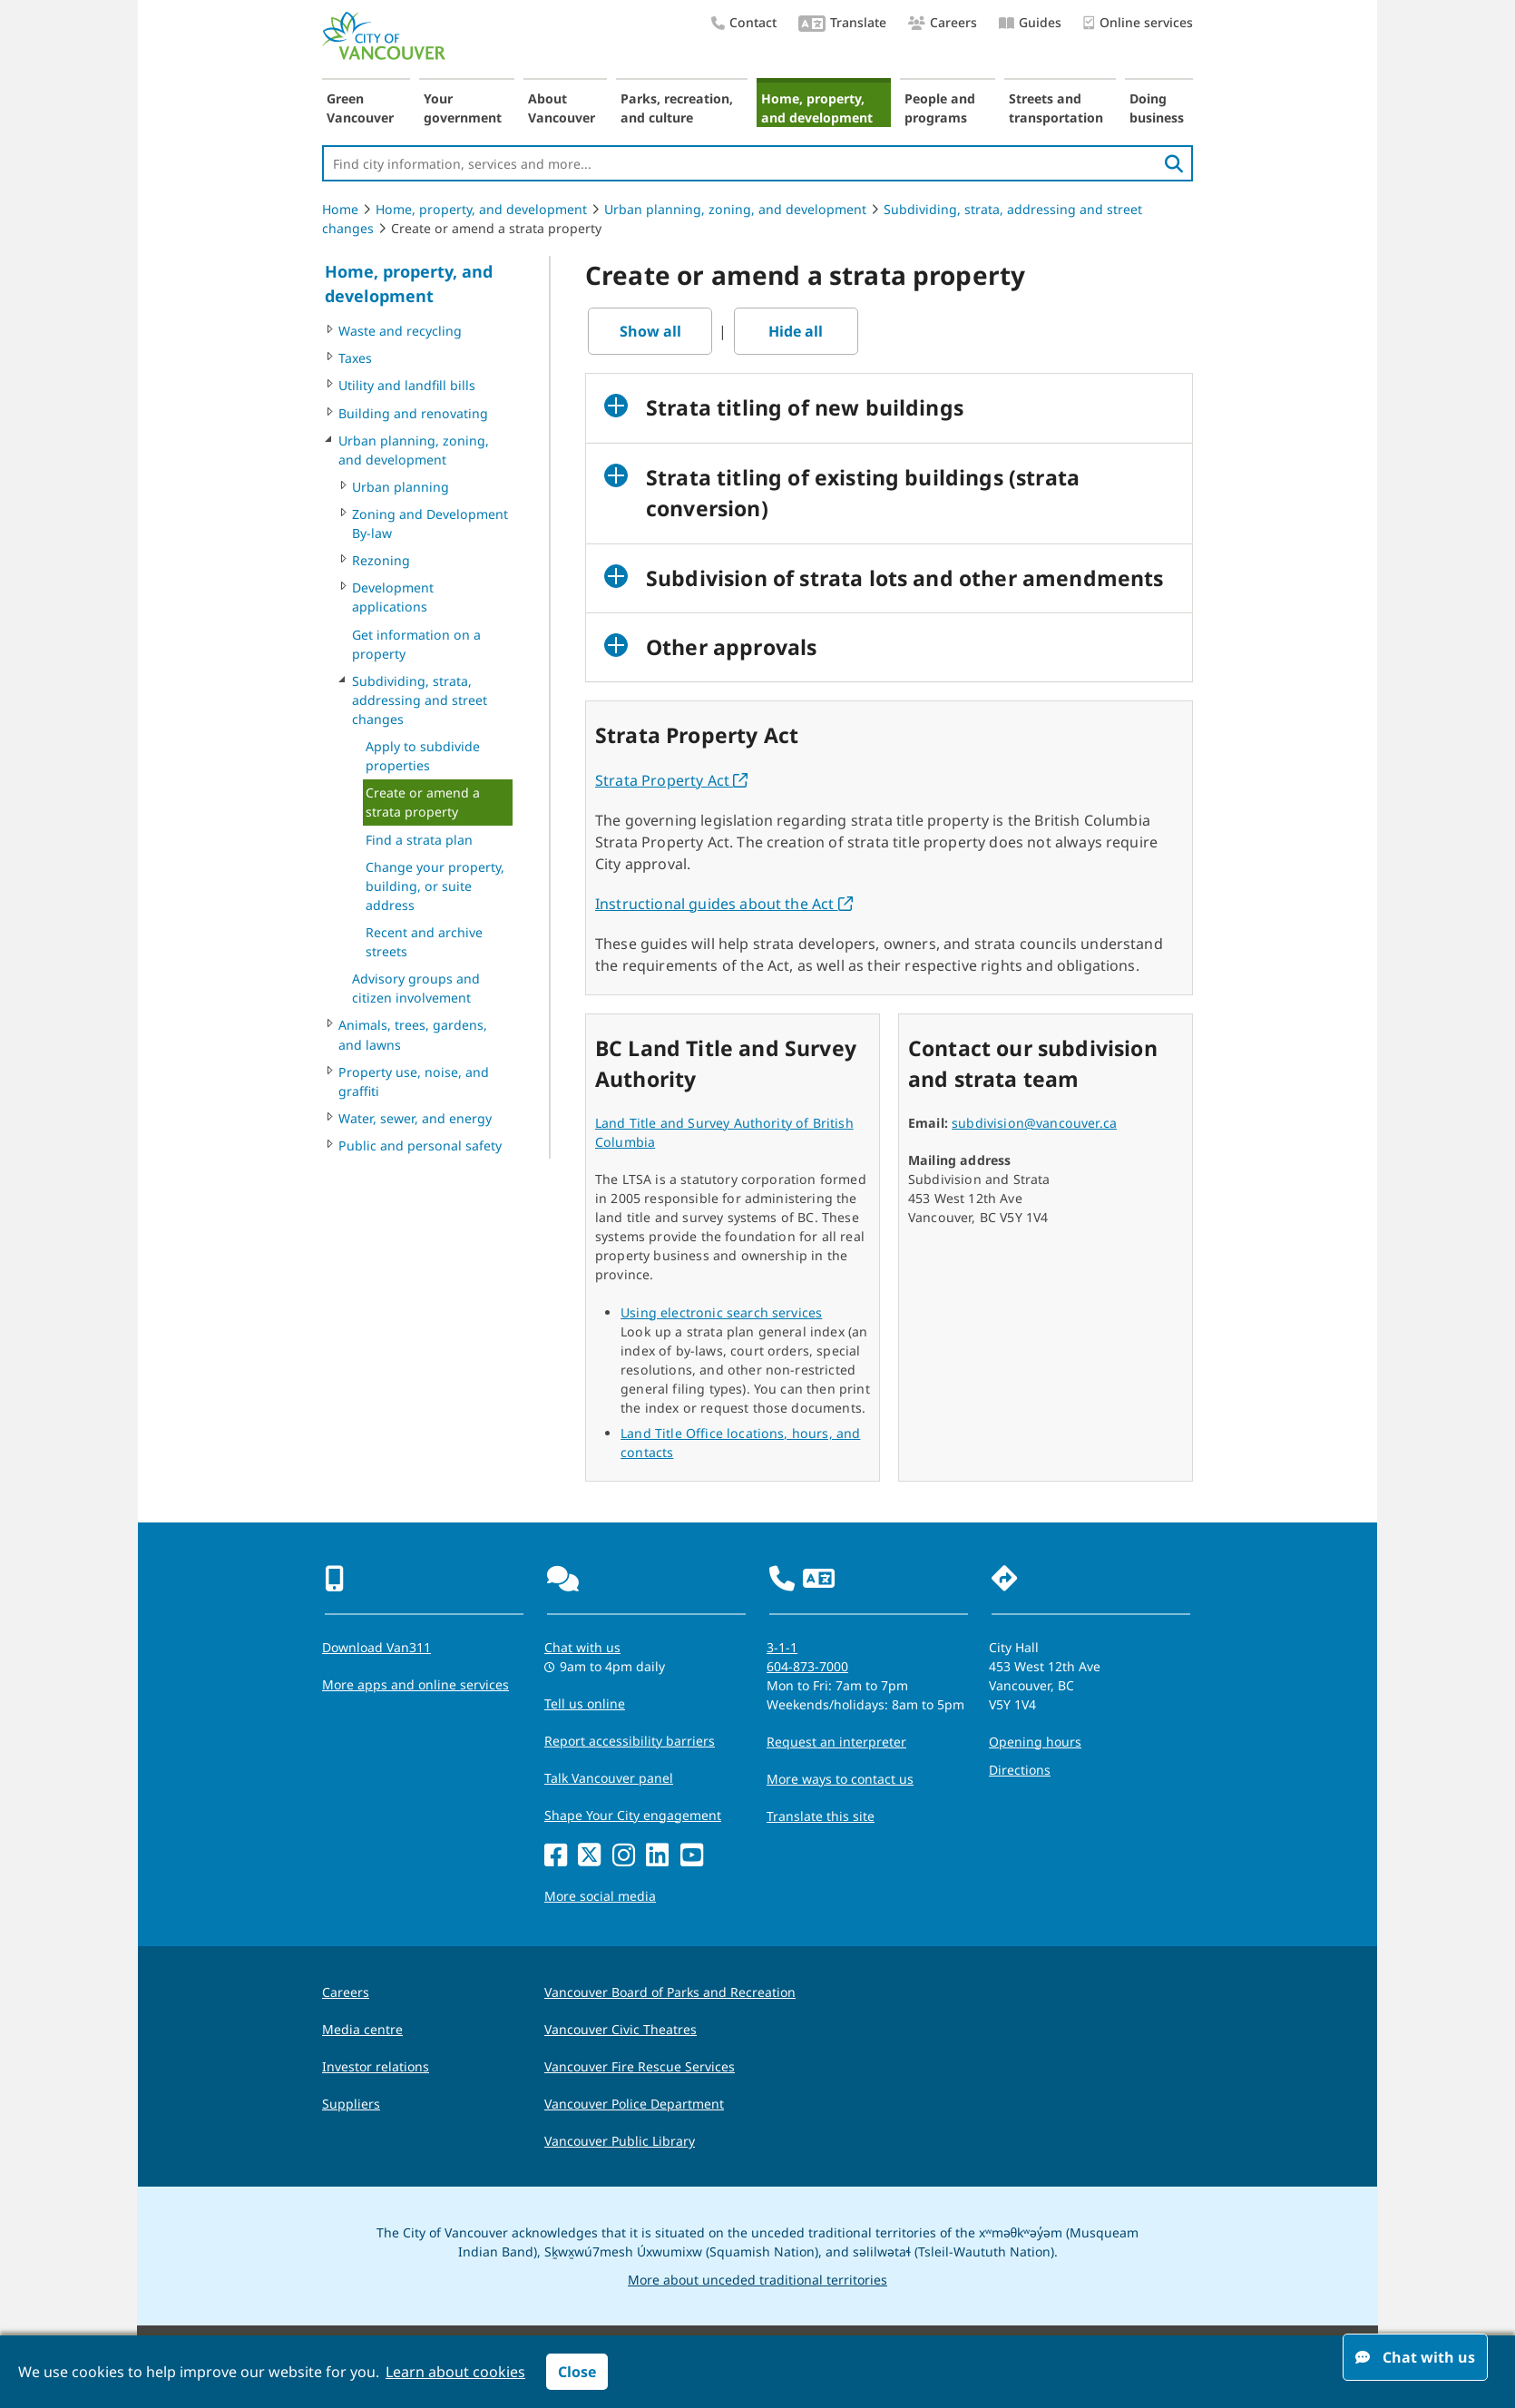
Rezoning (381, 560)
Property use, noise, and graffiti (413, 1081)
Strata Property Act (671, 780)
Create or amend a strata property (423, 802)
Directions (1020, 1769)
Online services (1138, 23)
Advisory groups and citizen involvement (416, 988)
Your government (463, 108)
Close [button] (577, 2372)
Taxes (355, 358)
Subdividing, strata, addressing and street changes (419, 700)
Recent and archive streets (424, 942)
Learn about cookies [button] (455, 2372)
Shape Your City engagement (632, 1815)
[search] (1174, 163)
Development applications (393, 597)
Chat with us (1415, 2357)
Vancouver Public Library (619, 2140)
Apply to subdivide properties (423, 756)
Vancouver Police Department (634, 2103)
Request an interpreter (836, 1741)
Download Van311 (376, 1647)
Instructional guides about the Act (724, 904)
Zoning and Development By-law (430, 523)
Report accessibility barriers (629, 1740)
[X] (589, 1856)
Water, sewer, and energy (415, 1118)
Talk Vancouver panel (608, 1777)
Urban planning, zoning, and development (735, 209)
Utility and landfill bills (406, 385)
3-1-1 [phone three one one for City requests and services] (782, 1647)
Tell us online (584, 1703)
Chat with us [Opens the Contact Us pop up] (582, 1647)
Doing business (1156, 108)
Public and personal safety (420, 1145)
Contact (744, 22)
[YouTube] (691, 1856)
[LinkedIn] (657, 1856)
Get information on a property (416, 644)
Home (340, 209)
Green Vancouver (360, 108)
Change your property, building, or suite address (435, 886)
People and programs (939, 108)
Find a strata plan (419, 839)
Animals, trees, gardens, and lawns (412, 1034)
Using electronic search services (721, 1312)
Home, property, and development (817, 108)
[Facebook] (555, 1856)
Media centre (362, 2029)
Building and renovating (413, 413)
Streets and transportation (1056, 108)
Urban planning (400, 486)
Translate (842, 24)
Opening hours (1035, 1741)
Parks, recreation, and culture (677, 108)
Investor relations (375, 2066)
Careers (942, 22)
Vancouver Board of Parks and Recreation (670, 1992)
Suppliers (351, 2103)
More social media (600, 1895)
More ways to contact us (840, 1778)
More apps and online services (415, 1684)
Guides (1030, 22)
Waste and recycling (400, 330)
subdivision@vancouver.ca (1034, 1122)
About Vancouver (561, 108)
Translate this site (821, 1816)
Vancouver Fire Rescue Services (639, 2066)
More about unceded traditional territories (757, 2279)
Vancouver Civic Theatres (620, 2029)
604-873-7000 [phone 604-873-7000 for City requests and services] (807, 1666)
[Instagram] (623, 1856)
